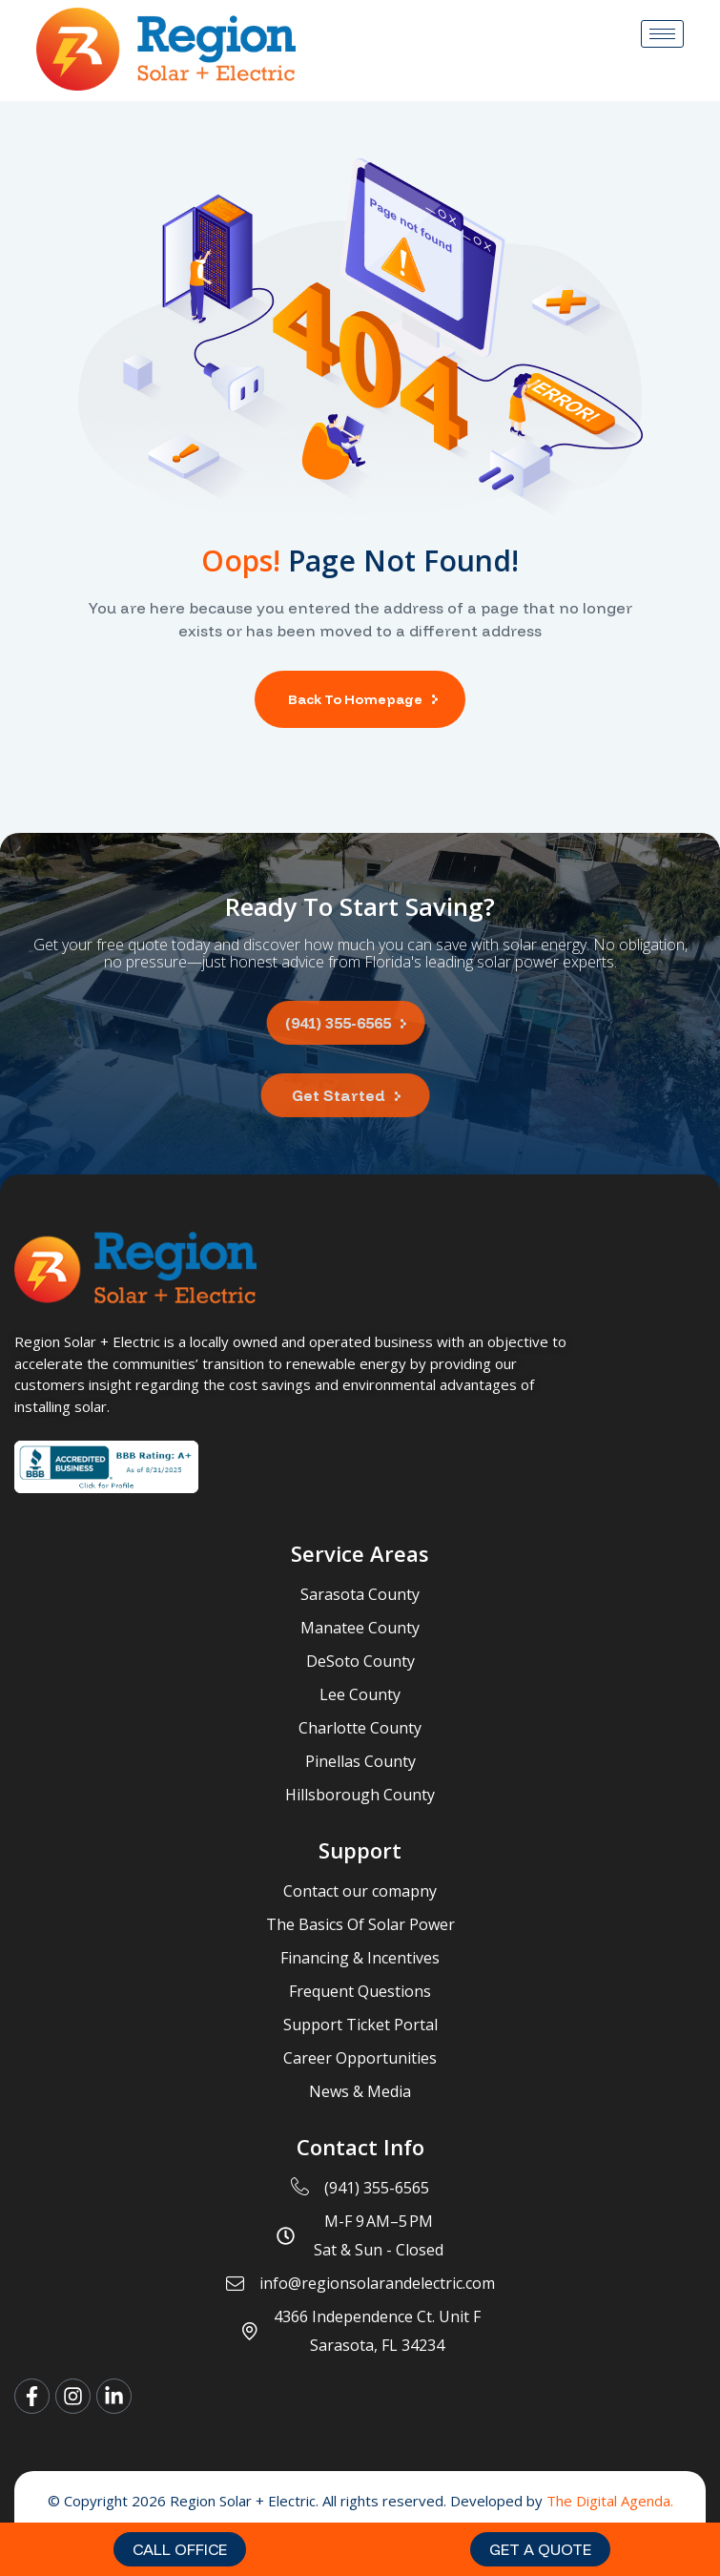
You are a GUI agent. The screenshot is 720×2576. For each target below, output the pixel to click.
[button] (179, 2549)
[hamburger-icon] (662, 34)
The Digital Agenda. (609, 2500)
